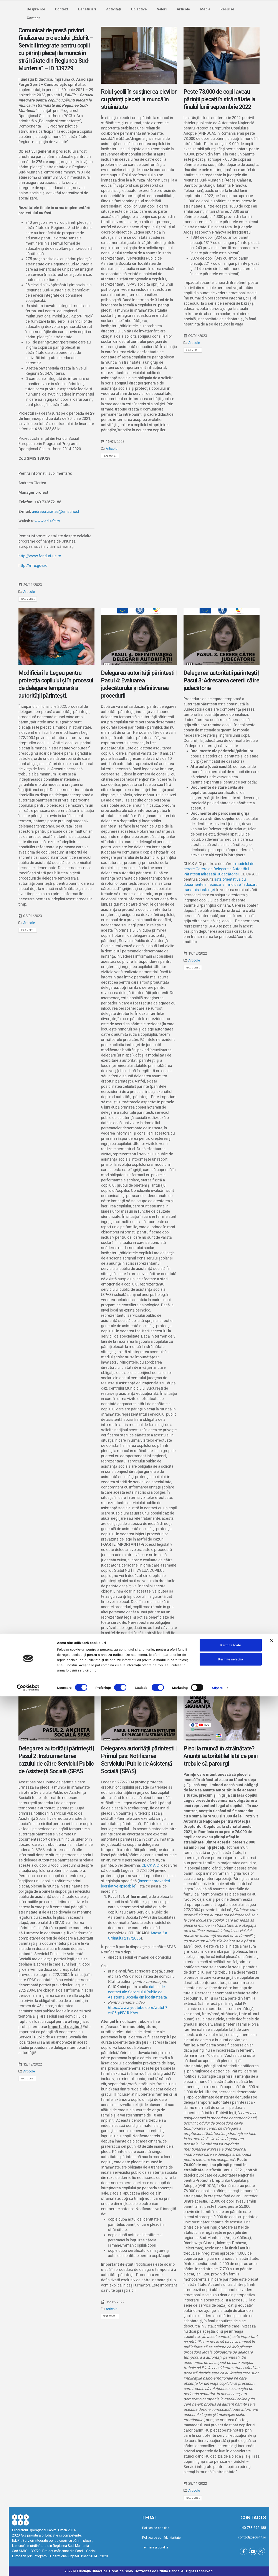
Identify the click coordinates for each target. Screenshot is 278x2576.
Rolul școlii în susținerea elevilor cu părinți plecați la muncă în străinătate (139, 99)
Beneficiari (87, 9)
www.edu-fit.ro (47, 521)
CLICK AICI (151, 1865)
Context (61, 9)
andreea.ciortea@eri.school (55, 511)
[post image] (139, 55)
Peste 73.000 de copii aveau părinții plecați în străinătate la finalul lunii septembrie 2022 (219, 99)
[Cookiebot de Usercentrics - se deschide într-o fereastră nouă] (28, 2567)
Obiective (139, 9)
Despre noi (36, 9)
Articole (183, 9)
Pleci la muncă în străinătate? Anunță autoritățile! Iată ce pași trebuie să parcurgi (220, 1756)
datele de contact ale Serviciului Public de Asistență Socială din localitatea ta (137, 1991)
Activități (113, 9)
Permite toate (230, 2525)
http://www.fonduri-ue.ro (39, 556)
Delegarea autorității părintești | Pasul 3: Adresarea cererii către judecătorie (221, 680)
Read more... (27, 599)
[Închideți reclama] (271, 2520)
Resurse (227, 9)
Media (205, 9)
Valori (162, 9)
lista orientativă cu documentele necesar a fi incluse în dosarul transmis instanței (221, 884)
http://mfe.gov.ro (32, 565)
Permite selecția (230, 2539)
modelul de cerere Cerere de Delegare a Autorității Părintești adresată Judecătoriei (219, 868)
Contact (33, 18)
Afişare (217, 2567)
